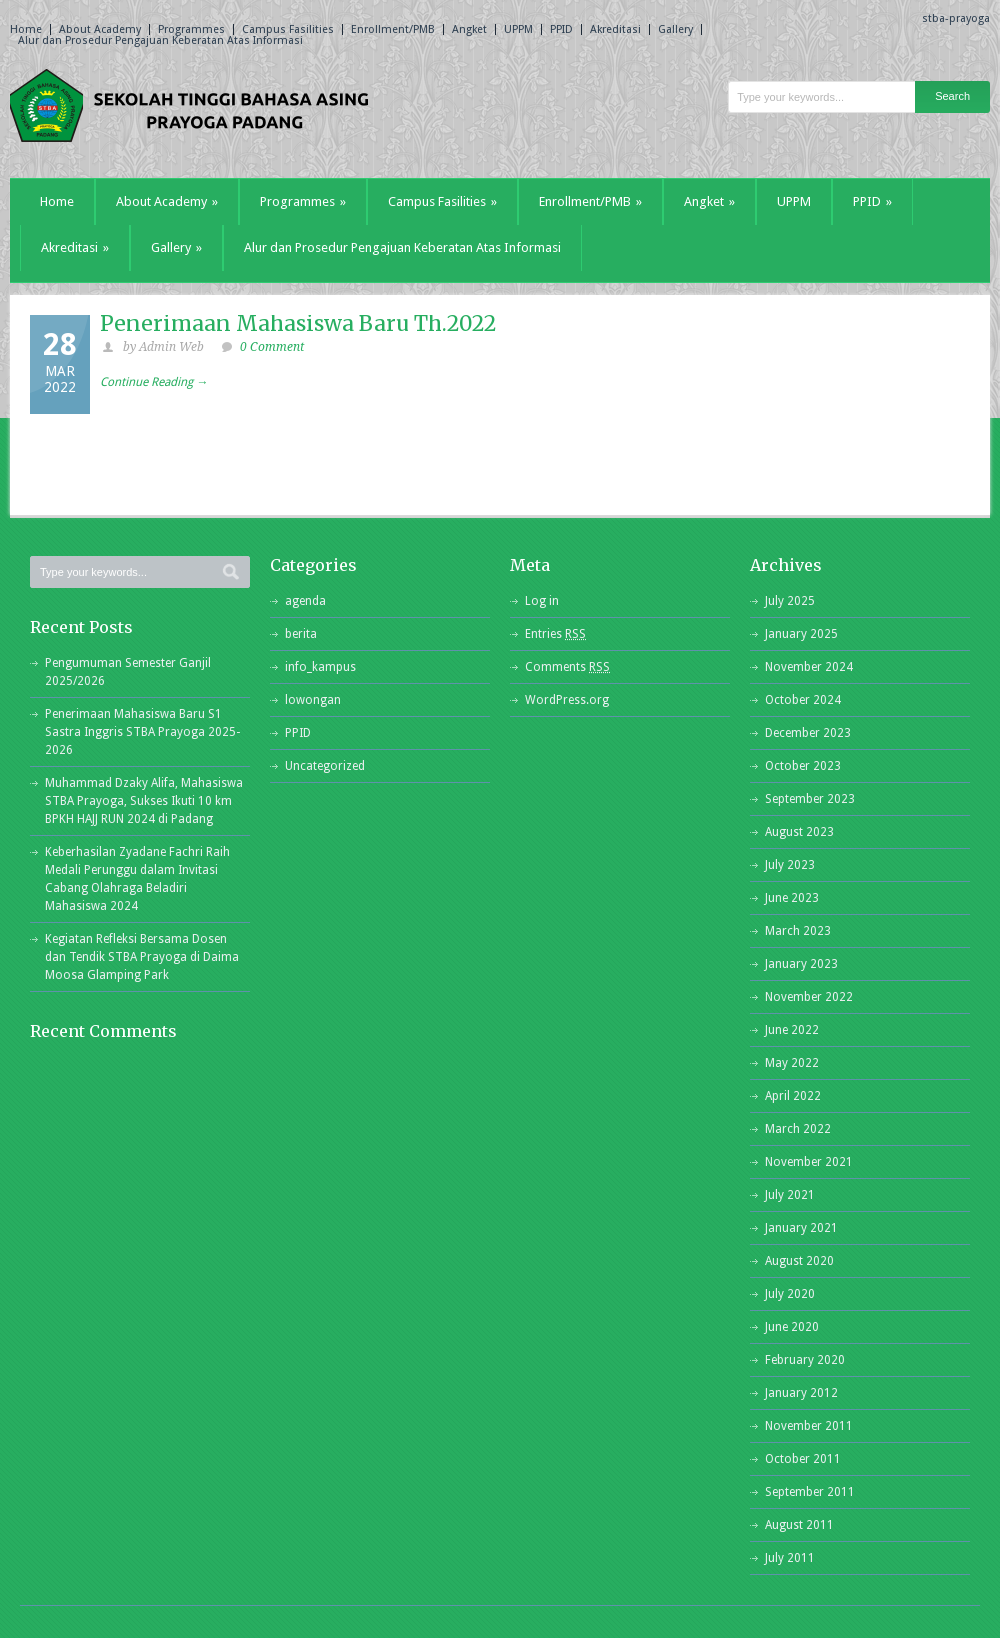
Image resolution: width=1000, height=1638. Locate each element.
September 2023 (810, 799)
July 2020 (790, 1294)
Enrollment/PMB (393, 29)
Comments (567, 667)
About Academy (100, 29)
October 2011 (803, 1459)
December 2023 (808, 733)
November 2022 (809, 997)
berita (301, 634)
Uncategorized (325, 766)
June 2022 (792, 1030)
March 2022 (798, 1129)
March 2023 (798, 931)
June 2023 (792, 898)
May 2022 (792, 1063)
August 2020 (799, 1261)
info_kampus (320, 667)
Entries (555, 634)
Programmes (191, 29)
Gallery (675, 29)
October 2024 (803, 700)
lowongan (313, 700)
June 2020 (792, 1327)
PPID (561, 29)
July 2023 (790, 865)
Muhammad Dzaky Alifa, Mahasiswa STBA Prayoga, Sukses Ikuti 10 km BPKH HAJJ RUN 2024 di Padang (144, 801)
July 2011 (790, 1558)
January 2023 (801, 964)
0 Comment (272, 347)
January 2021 (801, 1228)
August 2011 (799, 1525)
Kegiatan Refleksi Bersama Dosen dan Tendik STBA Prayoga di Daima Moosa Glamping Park (142, 957)
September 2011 (810, 1492)
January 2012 (801, 1393)
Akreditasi (615, 29)
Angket (469, 29)
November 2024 (809, 667)
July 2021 (790, 1195)
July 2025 (790, 601)
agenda (305, 601)
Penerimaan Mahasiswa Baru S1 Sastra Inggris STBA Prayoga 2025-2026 (142, 732)
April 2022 (793, 1096)
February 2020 (805, 1360)
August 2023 (799, 832)
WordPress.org (567, 700)
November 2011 (809, 1426)
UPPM (518, 29)
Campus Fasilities (288, 29)
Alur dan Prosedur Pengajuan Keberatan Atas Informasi (160, 40)
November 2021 (809, 1162)
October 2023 (803, 766)
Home (26, 29)
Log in (542, 601)
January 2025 (801, 634)
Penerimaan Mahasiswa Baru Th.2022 (298, 323)
